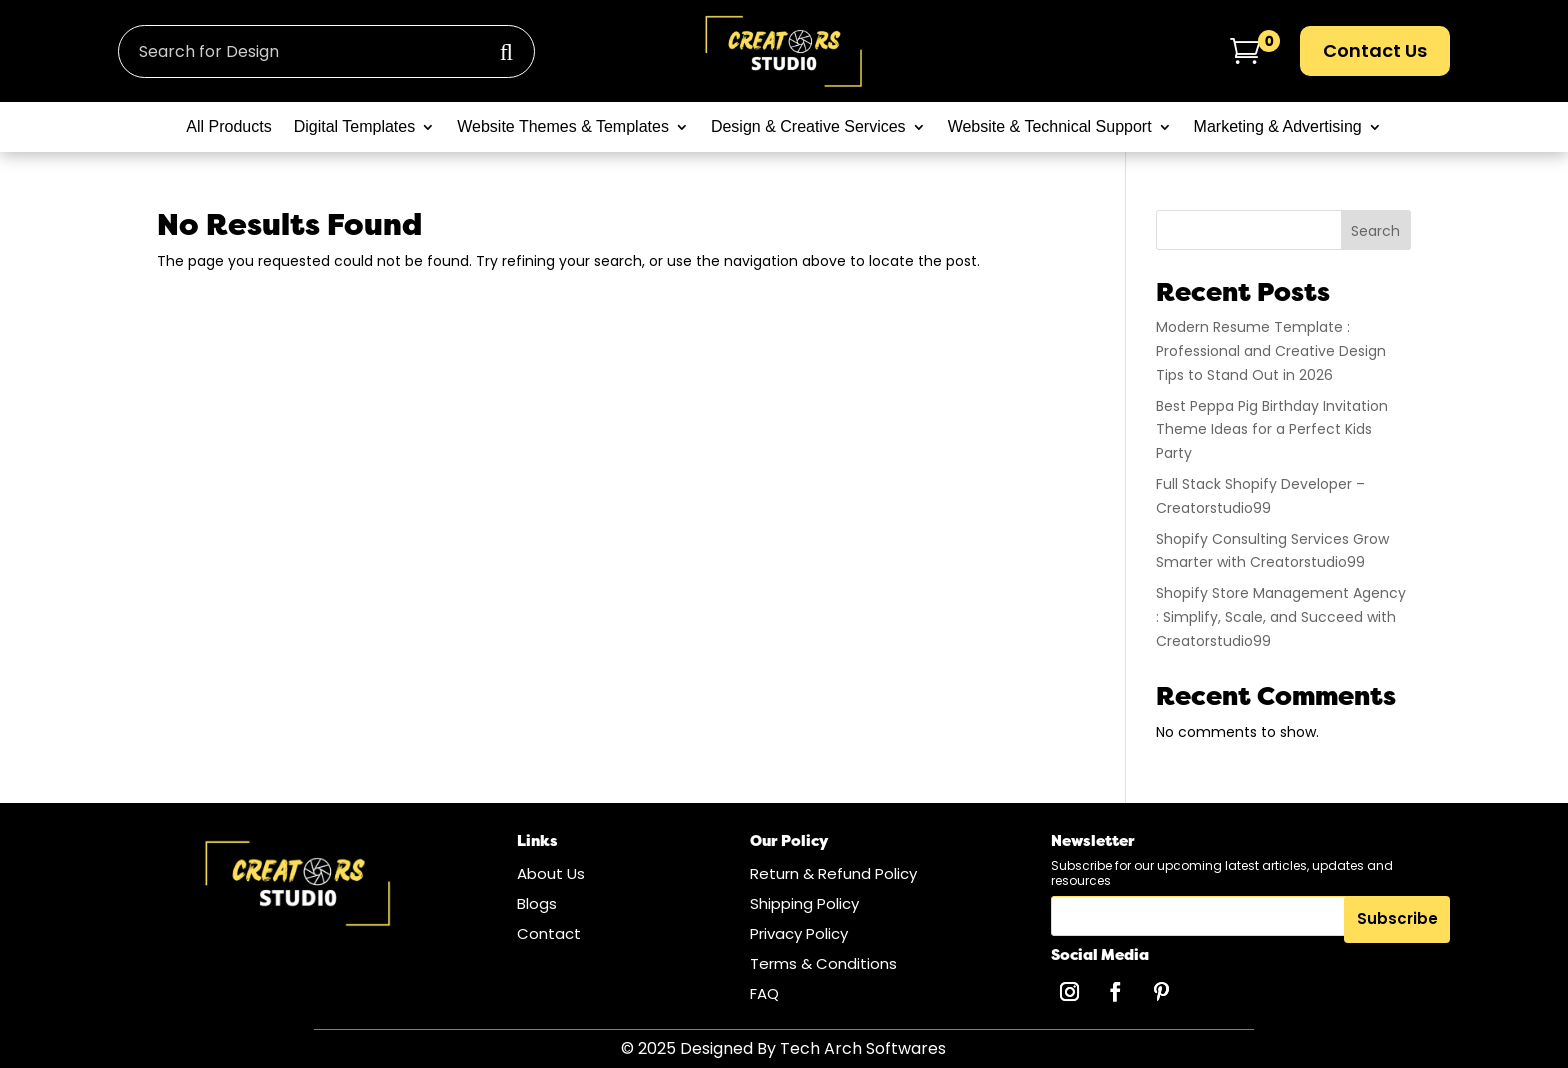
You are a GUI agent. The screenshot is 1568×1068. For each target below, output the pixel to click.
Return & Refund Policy (833, 873)
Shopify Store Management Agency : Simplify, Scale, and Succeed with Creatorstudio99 (1281, 617)
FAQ (764, 993)
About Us (551, 873)
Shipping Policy (804, 903)
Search (1375, 231)
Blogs (537, 903)
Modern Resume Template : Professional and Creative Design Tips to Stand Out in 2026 (1271, 351)
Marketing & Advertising (1278, 127)
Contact (549, 933)
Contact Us (1375, 50)
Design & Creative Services (808, 127)
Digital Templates (355, 127)
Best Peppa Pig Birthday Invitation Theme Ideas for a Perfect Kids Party (1272, 430)
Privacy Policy (799, 933)
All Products (228, 127)
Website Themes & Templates (563, 127)
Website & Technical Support (1050, 127)
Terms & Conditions (823, 963)
